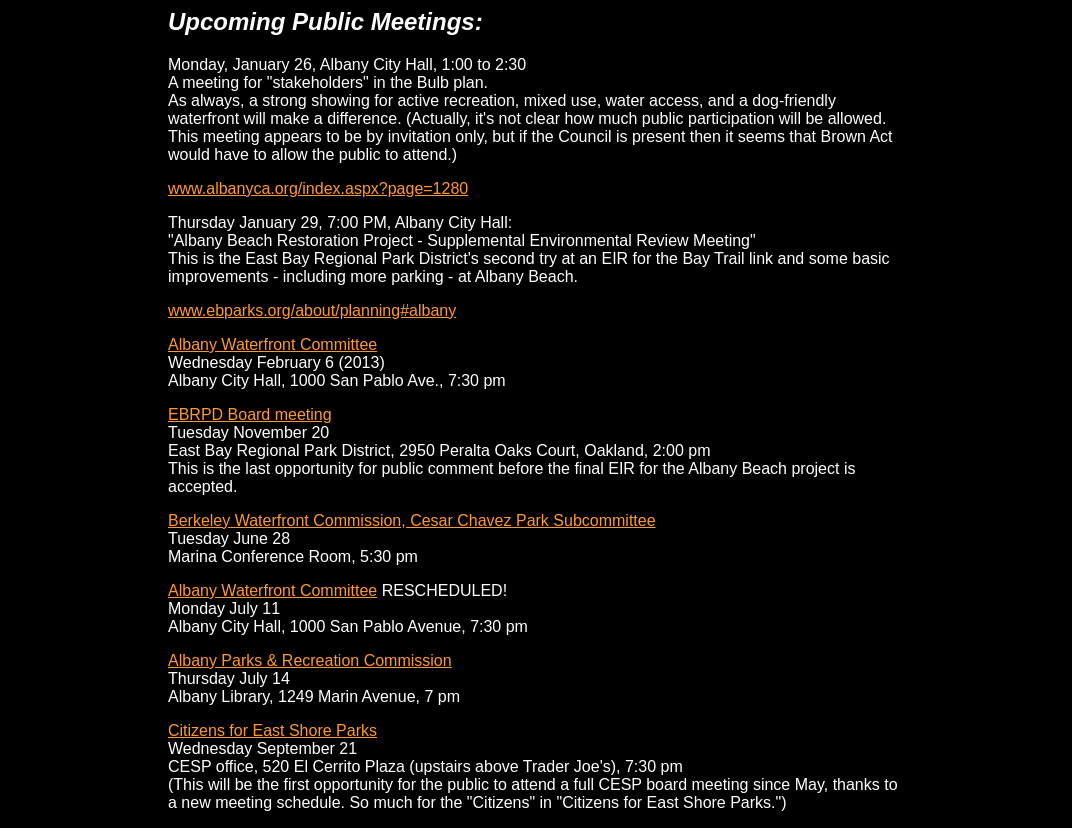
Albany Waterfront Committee (272, 344)
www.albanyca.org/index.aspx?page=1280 (318, 188)
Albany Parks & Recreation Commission (310, 660)
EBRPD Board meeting (250, 414)
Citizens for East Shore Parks (272, 730)
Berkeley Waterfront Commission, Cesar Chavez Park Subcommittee (412, 520)
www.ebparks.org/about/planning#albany (312, 310)
